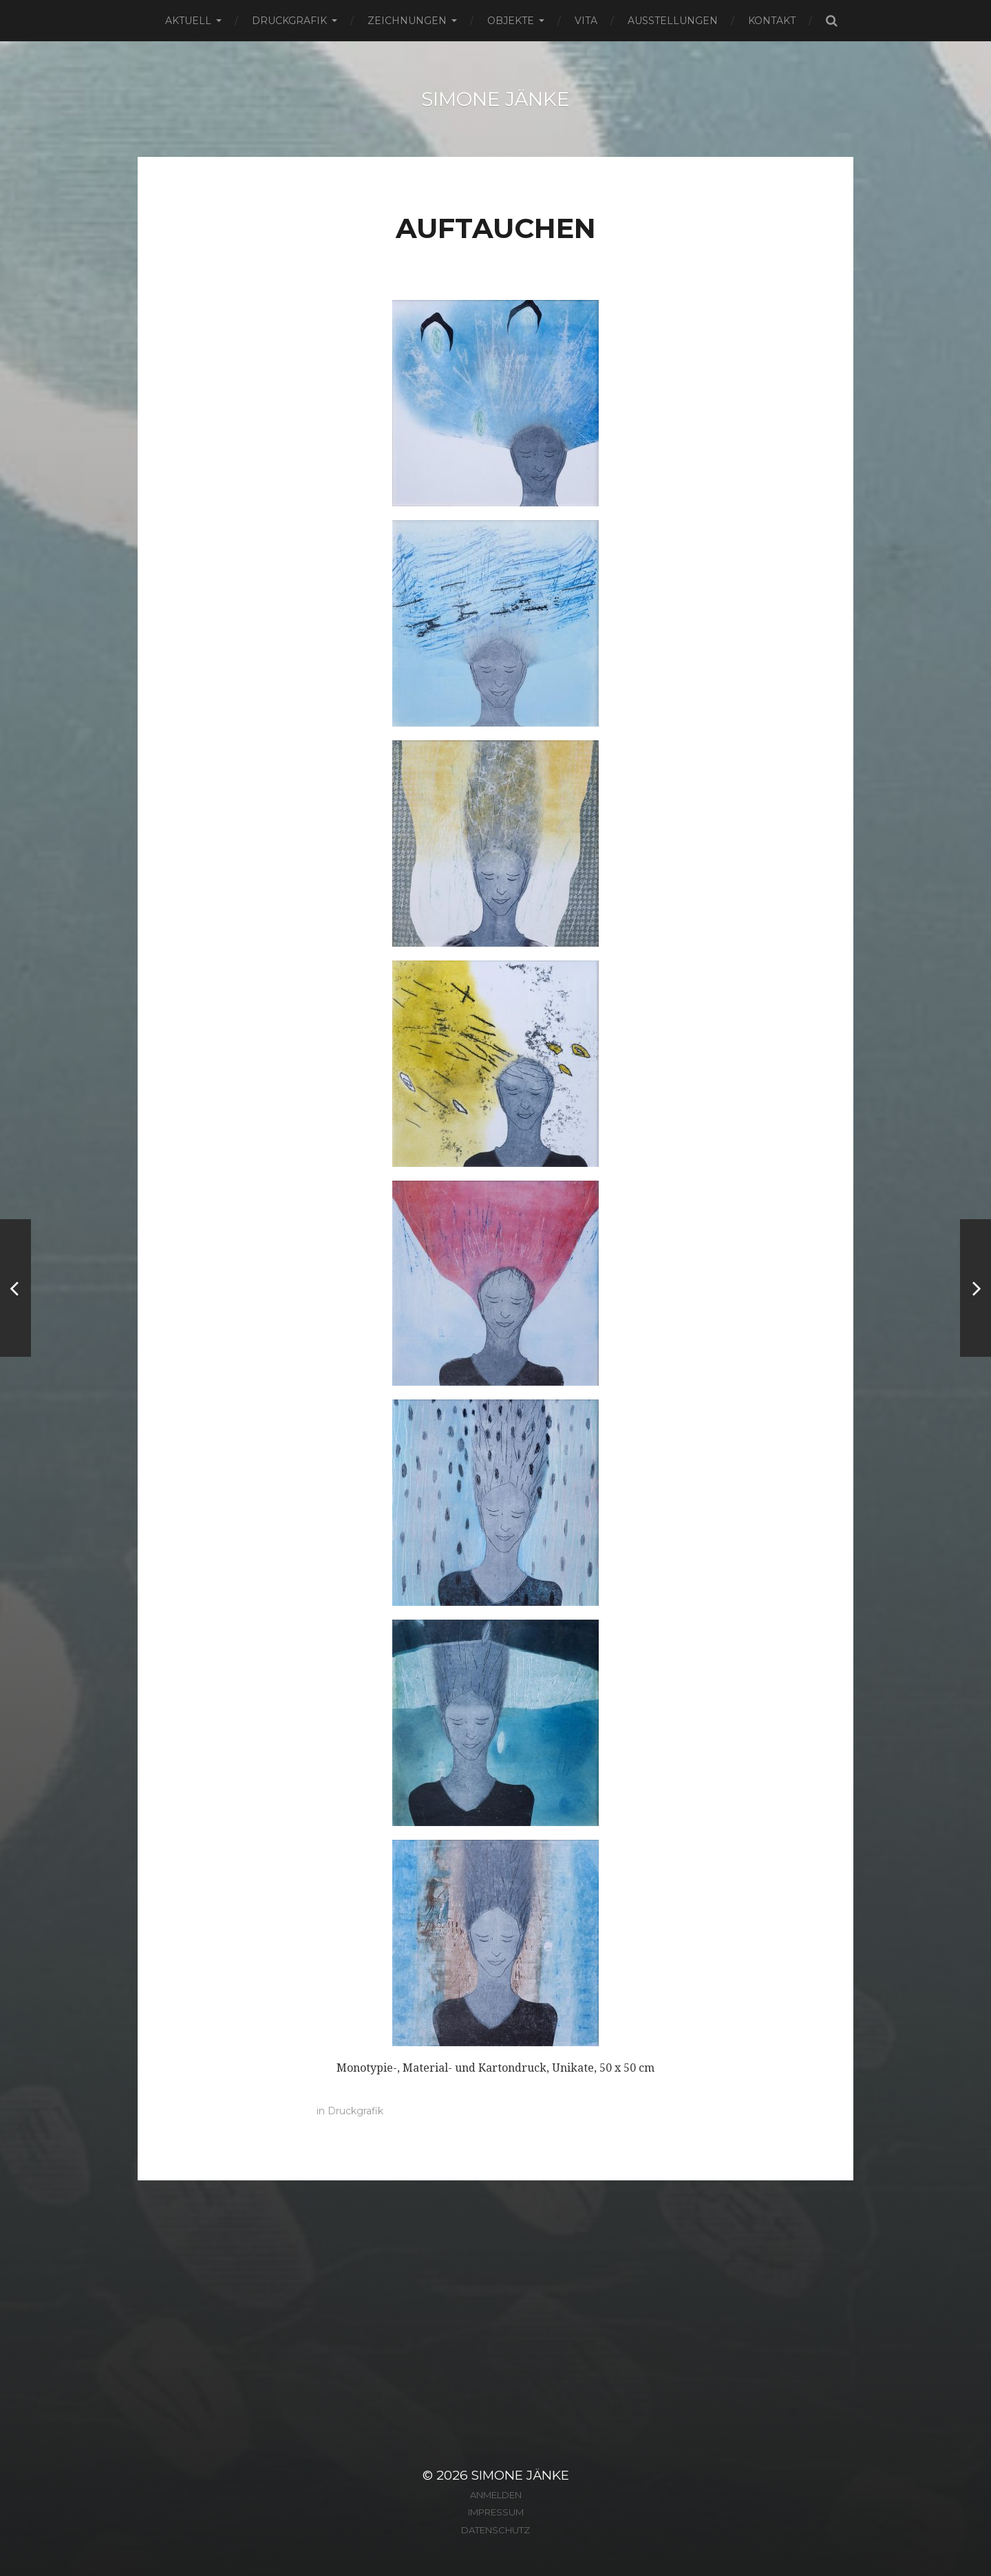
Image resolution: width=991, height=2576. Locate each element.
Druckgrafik (289, 20)
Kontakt (772, 20)
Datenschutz (495, 2529)
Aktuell (188, 20)
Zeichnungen (407, 20)
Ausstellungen (673, 20)
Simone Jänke (495, 99)
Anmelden (496, 2494)
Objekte (510, 20)
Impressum (496, 2512)
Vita (586, 20)
